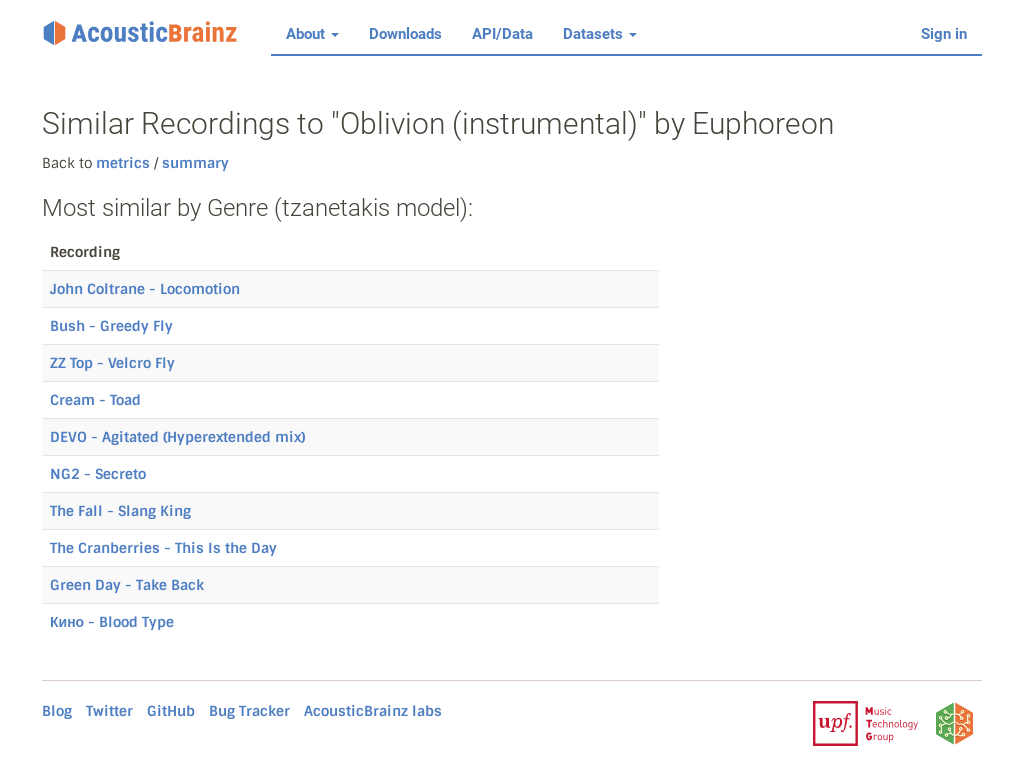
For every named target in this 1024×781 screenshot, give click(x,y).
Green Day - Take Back (127, 585)
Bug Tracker (249, 711)
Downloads (405, 34)
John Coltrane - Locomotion (145, 289)
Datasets (600, 34)
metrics (123, 163)
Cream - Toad (95, 400)
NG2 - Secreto (98, 474)
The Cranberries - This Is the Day (163, 548)
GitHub (171, 711)
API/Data (502, 34)
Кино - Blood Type (112, 622)
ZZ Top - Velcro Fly (112, 363)
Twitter (109, 711)
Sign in (944, 34)
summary (193, 163)
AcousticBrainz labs (373, 711)
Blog (57, 711)
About (312, 34)
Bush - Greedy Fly (111, 326)
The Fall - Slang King (120, 511)
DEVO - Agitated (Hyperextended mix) (177, 437)
